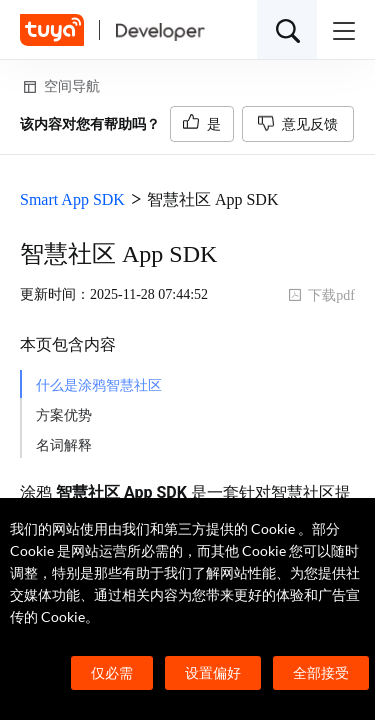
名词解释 (64, 445)
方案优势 (64, 415)
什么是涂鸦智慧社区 (99, 385)
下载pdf (321, 295)
